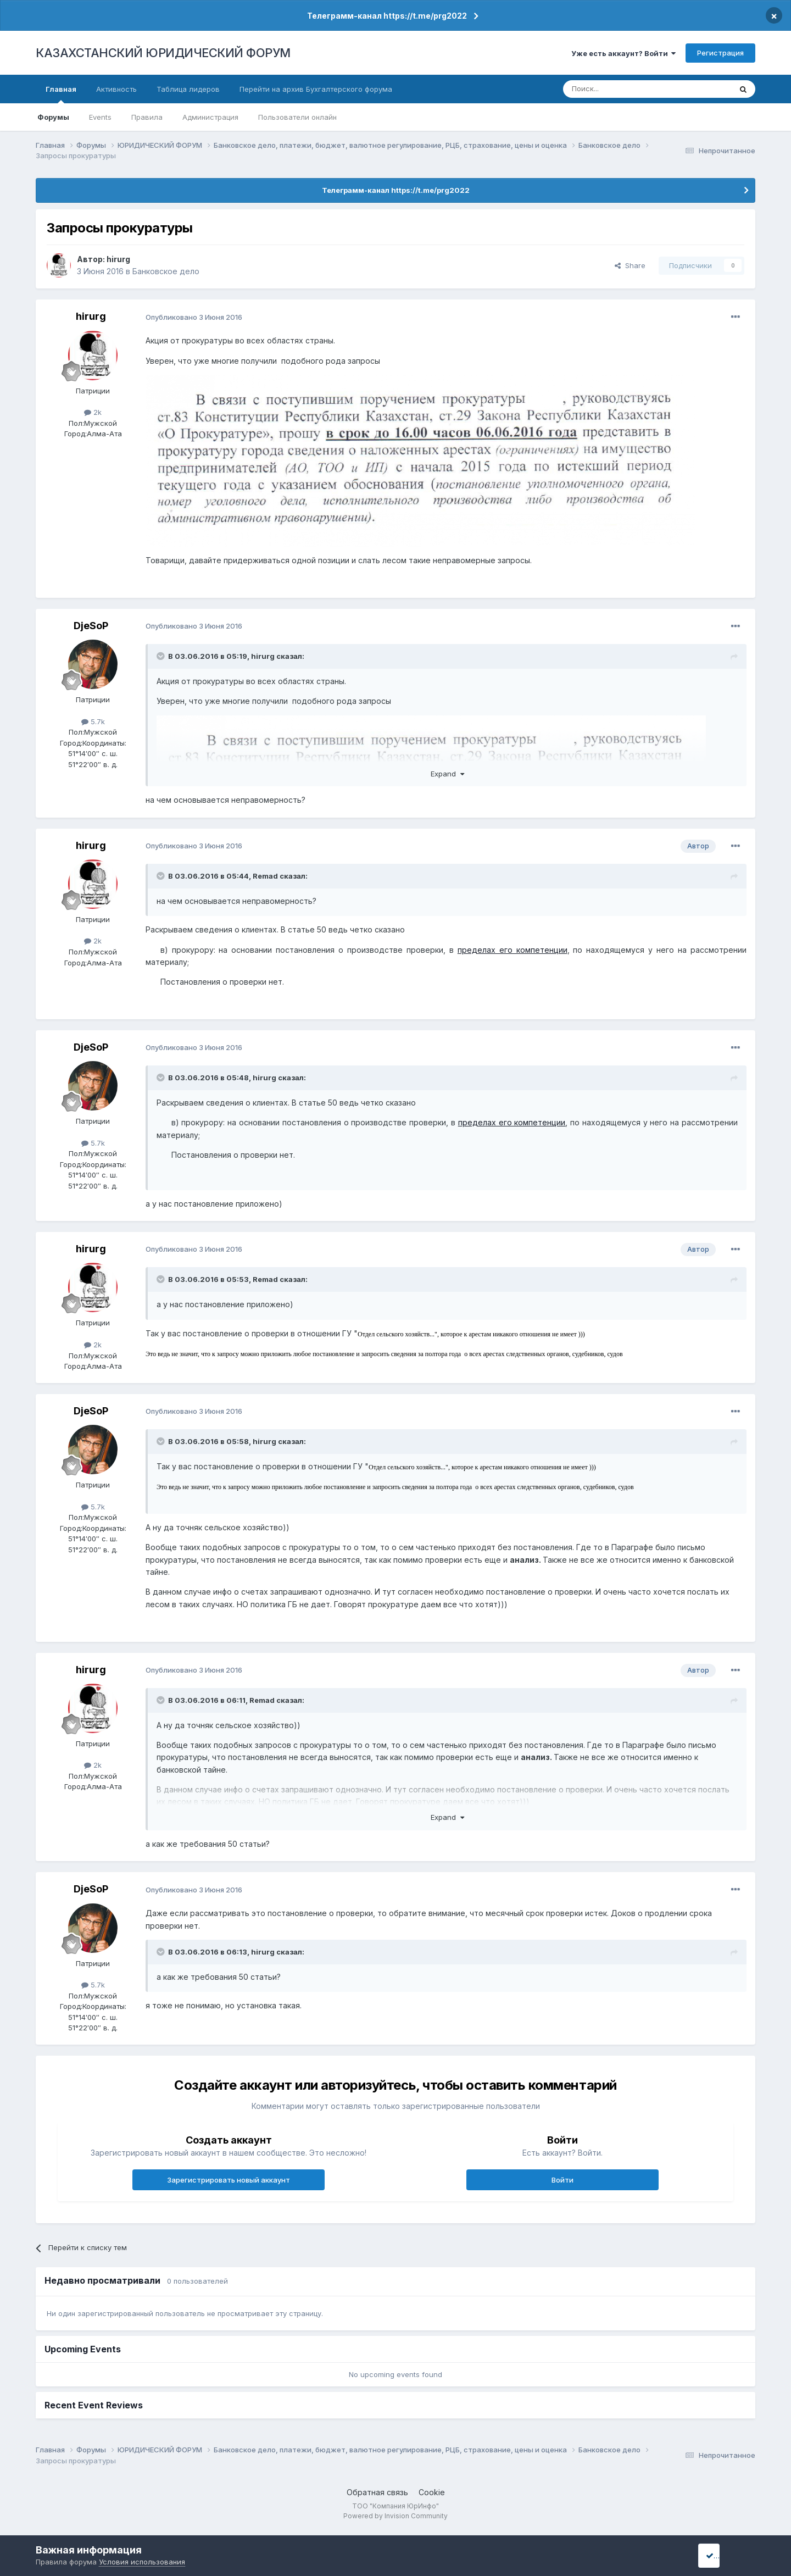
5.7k (93, 721)
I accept (723, 2555)
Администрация (210, 117)
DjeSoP (91, 625)
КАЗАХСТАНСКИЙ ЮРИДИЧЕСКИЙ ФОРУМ (163, 53)
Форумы (53, 117)
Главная (61, 94)
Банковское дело (165, 271)
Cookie (432, 2492)
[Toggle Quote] (161, 656)
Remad (265, 875)
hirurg (118, 259)
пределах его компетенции (512, 949)
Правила (147, 117)
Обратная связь (377, 2492)
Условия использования (142, 2561)
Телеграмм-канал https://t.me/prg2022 (387, 15)
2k (93, 412)
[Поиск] (617, 89)
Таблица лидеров (188, 89)
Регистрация (720, 52)
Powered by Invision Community (395, 2516)
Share (630, 265)
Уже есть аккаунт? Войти (623, 53)
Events (100, 117)
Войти (562, 2179)
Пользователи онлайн (297, 117)
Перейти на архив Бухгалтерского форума (315, 89)
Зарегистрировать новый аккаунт (228, 2179)
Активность (116, 89)
